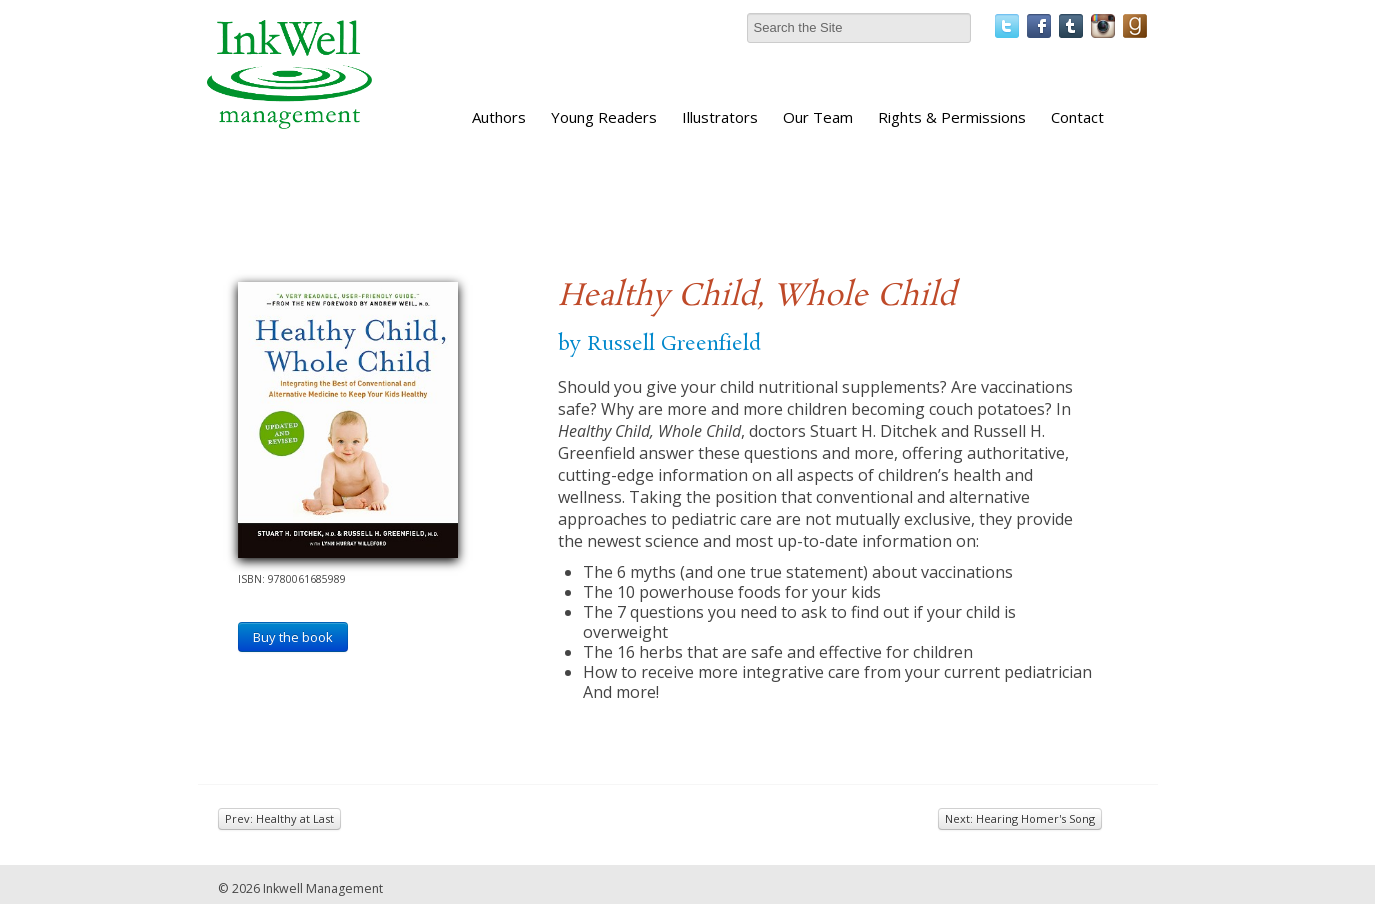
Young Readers (604, 117)
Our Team (818, 117)
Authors (499, 117)
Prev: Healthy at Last (279, 818)
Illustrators (720, 117)
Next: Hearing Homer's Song (1020, 818)
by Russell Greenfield (659, 344)
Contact (1077, 117)
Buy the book (293, 637)
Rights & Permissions (952, 117)
